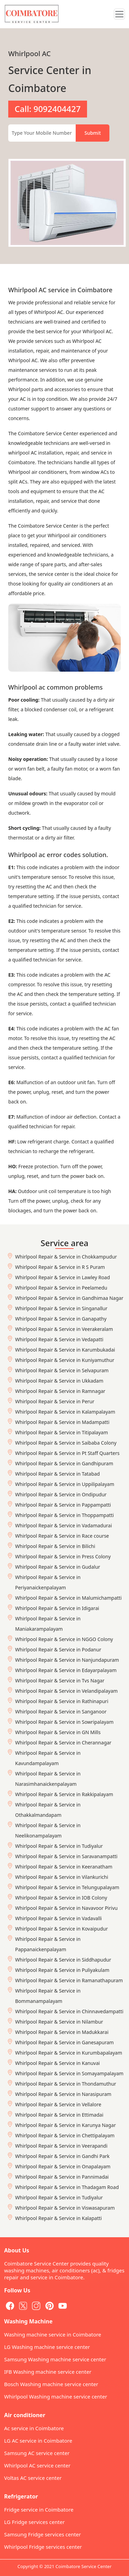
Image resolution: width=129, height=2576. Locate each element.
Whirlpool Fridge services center (43, 2546)
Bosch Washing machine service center (51, 2384)
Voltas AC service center (33, 2477)
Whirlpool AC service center (37, 2465)
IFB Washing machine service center (48, 2371)
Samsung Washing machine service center (55, 2359)
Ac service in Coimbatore (34, 2428)
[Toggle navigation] (119, 14)
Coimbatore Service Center (83, 2566)
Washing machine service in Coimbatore (52, 2334)
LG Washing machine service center (47, 2346)
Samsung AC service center (36, 2453)
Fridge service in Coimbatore (39, 2509)
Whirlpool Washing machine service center (55, 2396)
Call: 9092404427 (47, 108)
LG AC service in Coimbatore (38, 2440)
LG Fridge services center (34, 2521)
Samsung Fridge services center (42, 2534)
